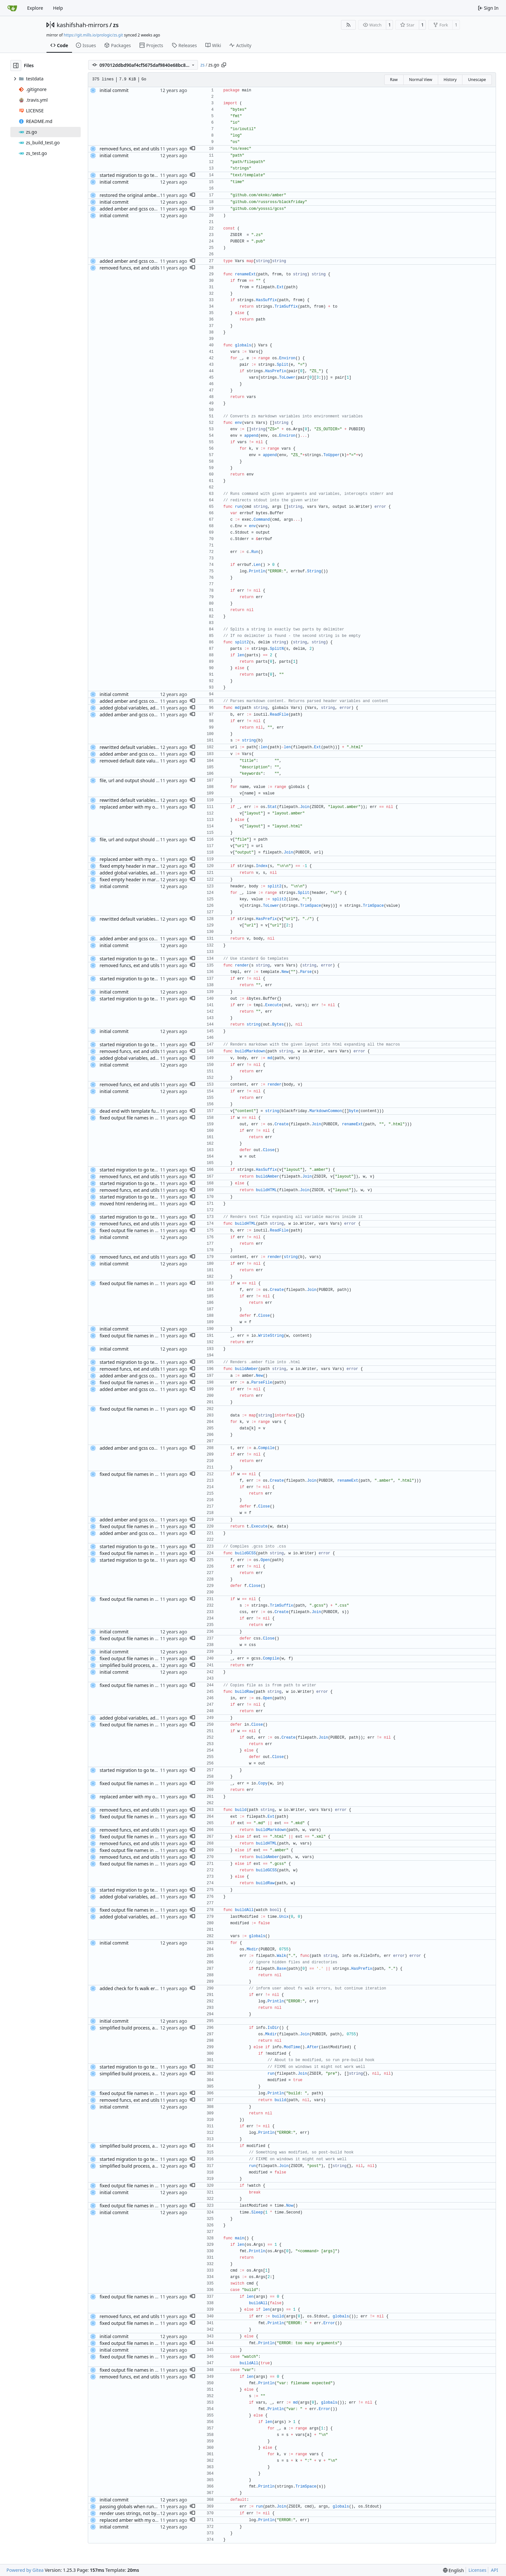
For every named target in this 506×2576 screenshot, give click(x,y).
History (450, 79)
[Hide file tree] (15, 65)
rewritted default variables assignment (140, 747)
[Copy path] (224, 65)
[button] (192, 149)
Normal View (420, 79)
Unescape (477, 79)
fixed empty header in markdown (134, 866)
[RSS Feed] (348, 25)
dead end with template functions (135, 1111)
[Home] (12, 8)
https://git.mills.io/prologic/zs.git (93, 35)
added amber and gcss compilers (134, 209)
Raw (394, 79)
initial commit (114, 90)
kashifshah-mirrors (82, 25)
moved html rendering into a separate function (149, 1204)
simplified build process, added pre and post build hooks (159, 1665)
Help (58, 8)
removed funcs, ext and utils (129, 149)
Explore (35, 8)
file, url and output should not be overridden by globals (158, 780)
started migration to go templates (135, 175)
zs (116, 25)
